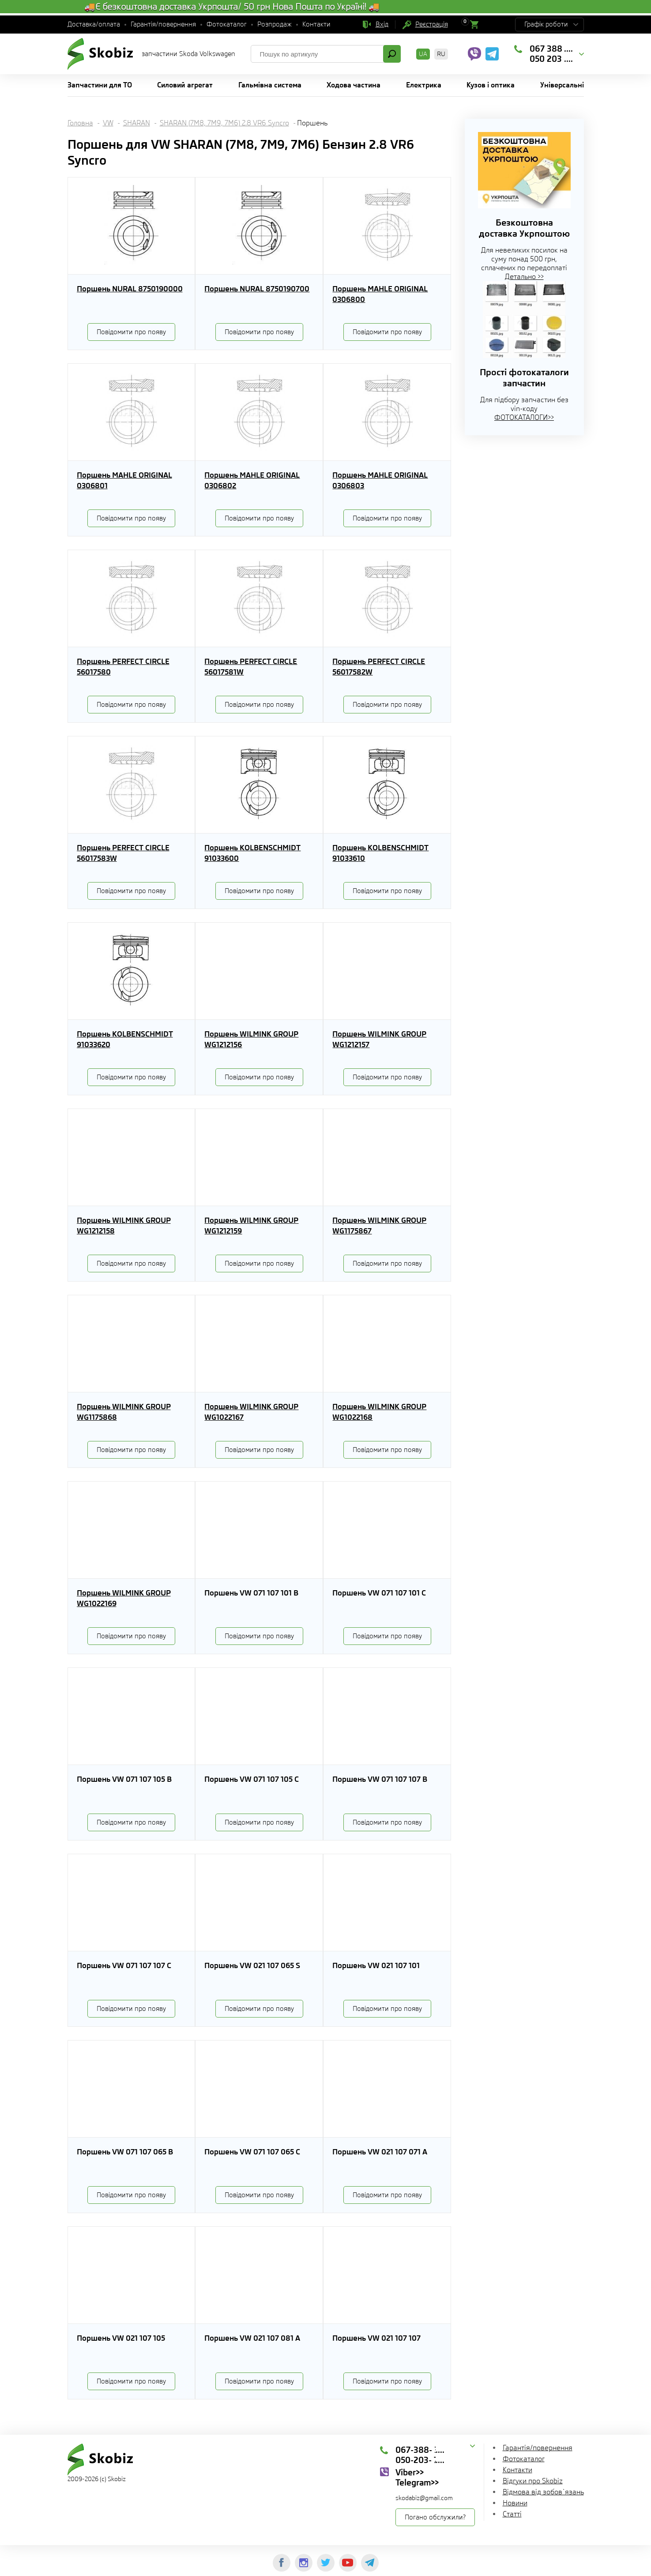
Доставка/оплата (94, 24)
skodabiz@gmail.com (424, 2497)
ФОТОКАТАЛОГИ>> (524, 417)
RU (441, 53)
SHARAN (136, 123)
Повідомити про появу (131, 332)
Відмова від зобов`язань (543, 2492)
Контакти (316, 24)
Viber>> (409, 2472)
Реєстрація (431, 24)
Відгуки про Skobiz (533, 2481)
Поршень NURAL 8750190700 (256, 288)
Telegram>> (417, 2482)
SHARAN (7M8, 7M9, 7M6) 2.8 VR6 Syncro (224, 123)
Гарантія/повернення (163, 24)
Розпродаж (274, 24)
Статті (512, 2514)
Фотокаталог (227, 24)
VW (108, 123)
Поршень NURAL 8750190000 (130, 288)
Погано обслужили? (435, 2517)
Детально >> (524, 276)
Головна (80, 123)
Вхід (382, 24)
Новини (515, 2503)
